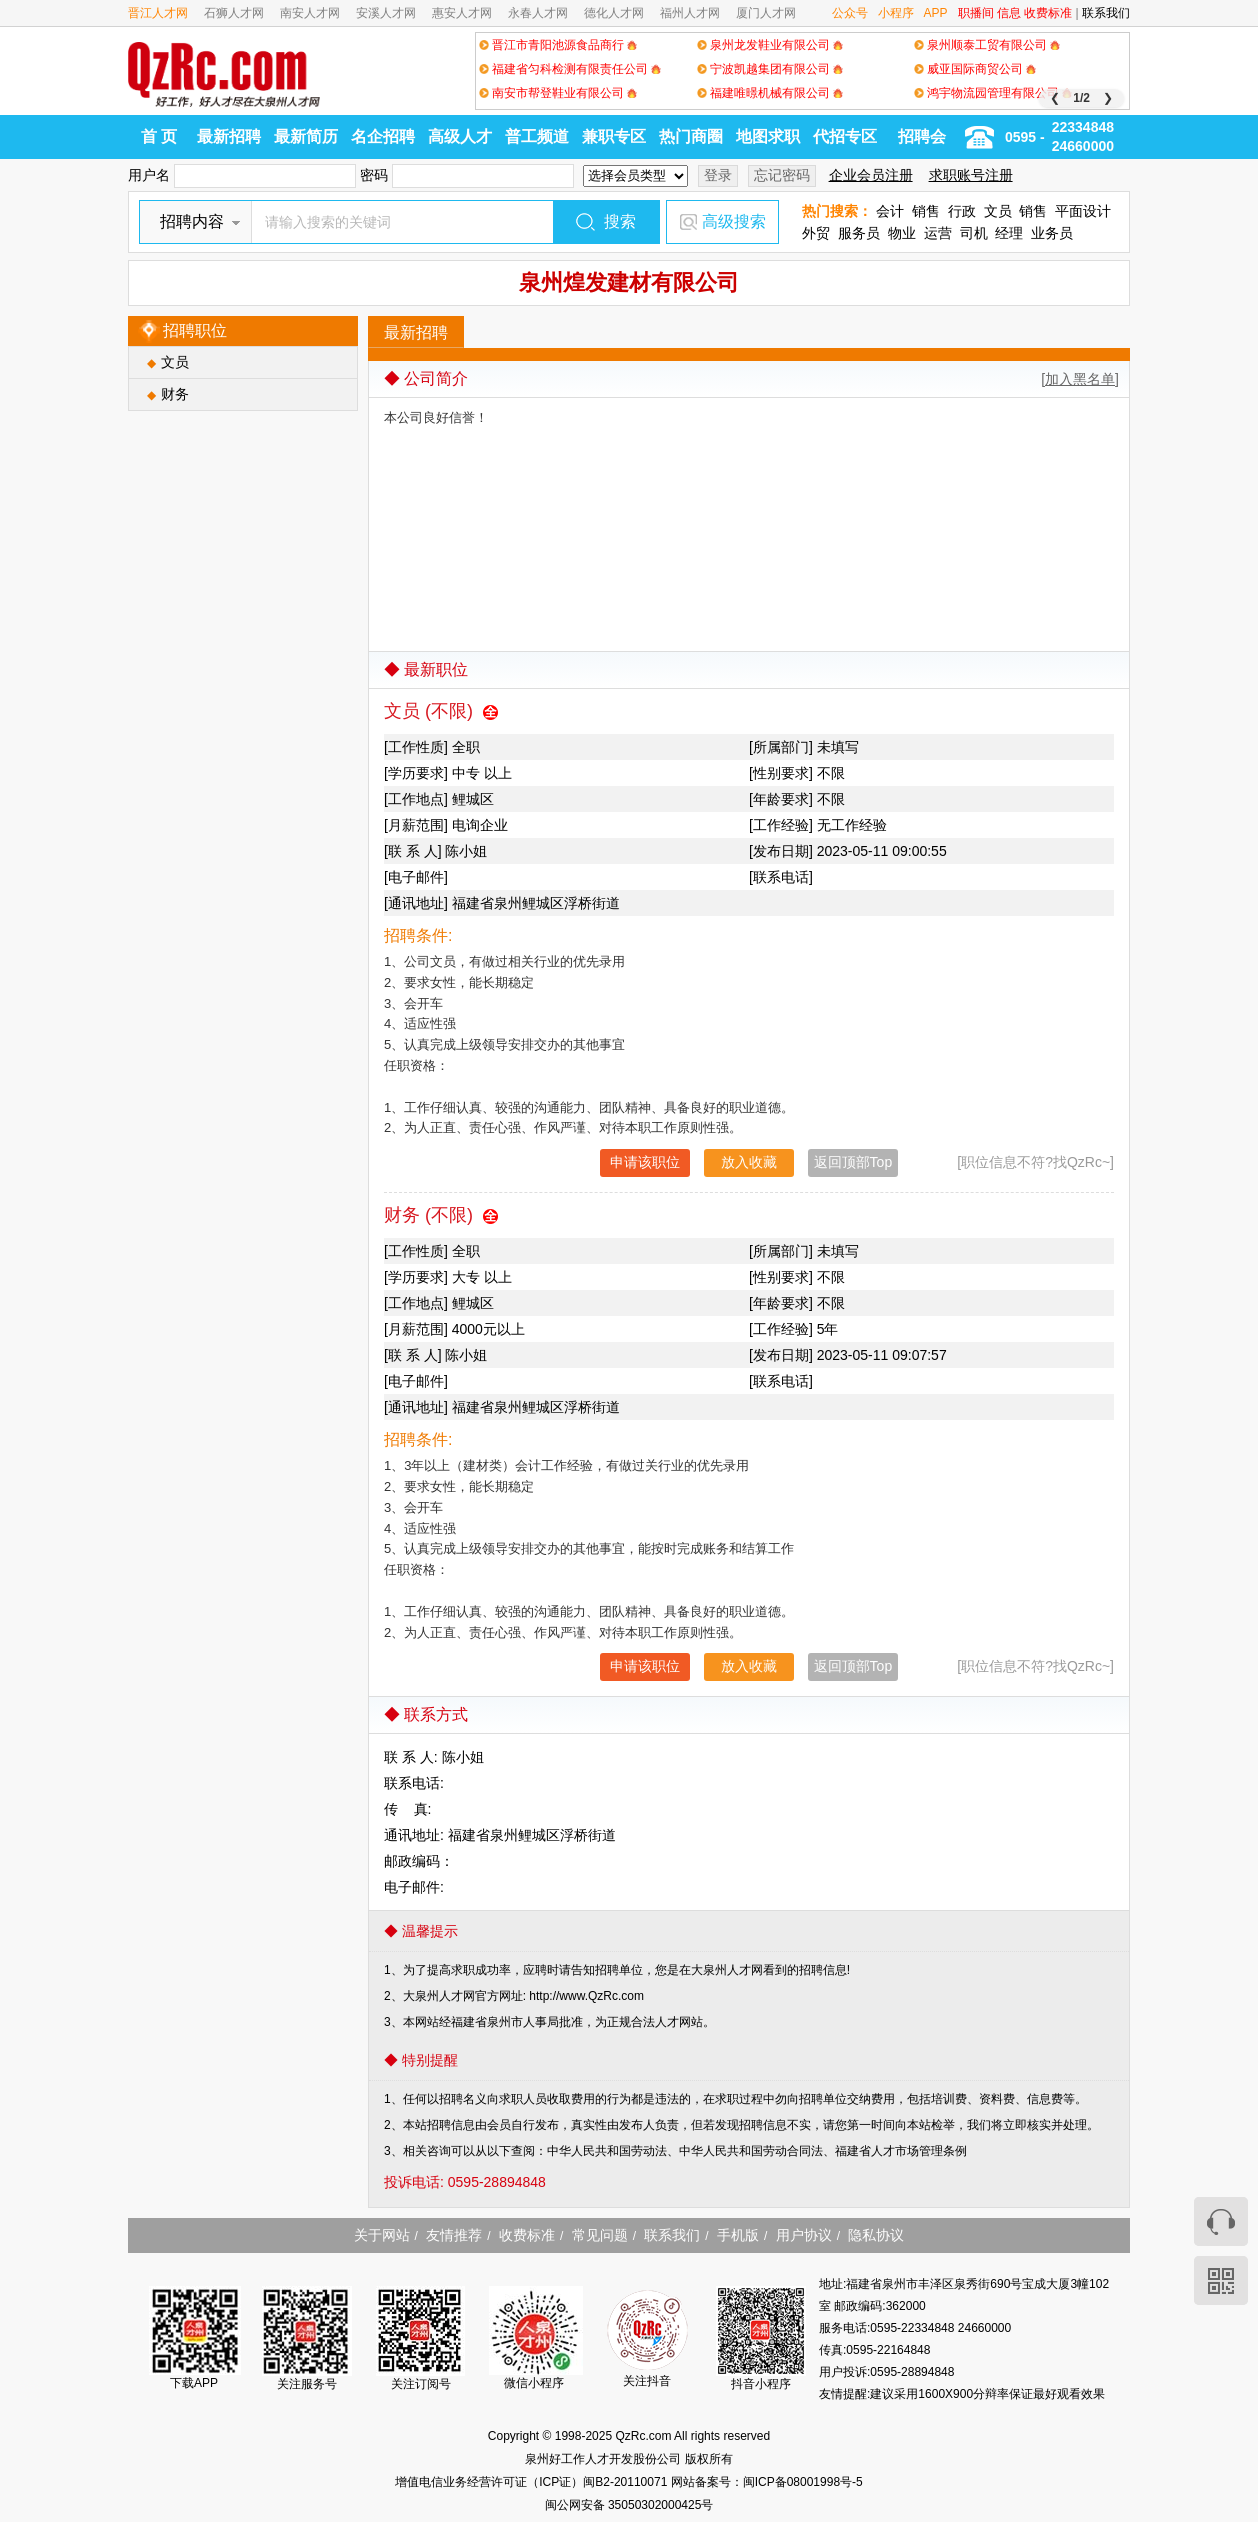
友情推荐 (454, 2235)
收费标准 (1048, 13)
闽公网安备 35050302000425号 (629, 2505)
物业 (902, 233)
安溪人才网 (386, 13)
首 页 (159, 136)
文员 (998, 211)
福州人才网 (690, 13)
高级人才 (460, 136)
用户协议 (804, 2235)
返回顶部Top (853, 1162)
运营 (938, 233)
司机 (974, 233)
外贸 (816, 233)
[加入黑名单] (1080, 379)
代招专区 (845, 136)
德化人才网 (614, 13)
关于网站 (382, 2235)
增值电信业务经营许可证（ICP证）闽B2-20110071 (532, 2482)
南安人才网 (310, 13)
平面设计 (1083, 211)
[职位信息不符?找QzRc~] (1035, 1162)
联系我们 (1106, 13)
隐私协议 (876, 2235)
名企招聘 (383, 136)
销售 (926, 211)
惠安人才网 (462, 13)
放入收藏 (749, 1162)
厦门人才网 (766, 13)
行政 (962, 211)
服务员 (859, 233)
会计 (890, 211)
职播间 (976, 13)
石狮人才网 (234, 13)
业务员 (1052, 233)
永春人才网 (538, 13)
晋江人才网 (158, 13)
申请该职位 (645, 1162)
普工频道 (537, 136)
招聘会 (922, 136)
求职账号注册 (971, 175)
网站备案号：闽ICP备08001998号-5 (767, 2482)
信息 (1009, 13)
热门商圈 (691, 136)
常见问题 (600, 2235)
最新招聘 (229, 136)
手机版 (738, 2235)
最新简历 (306, 136)
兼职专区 (614, 136)
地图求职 (768, 136)
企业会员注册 (871, 175)
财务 (175, 394)
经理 (1009, 233)
